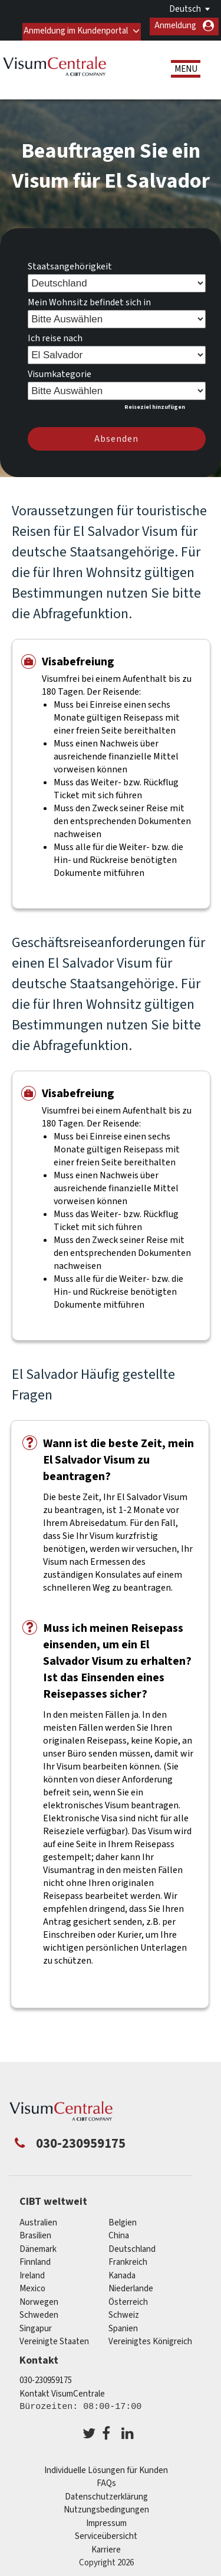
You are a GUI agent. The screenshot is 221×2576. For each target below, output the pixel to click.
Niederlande (130, 2284)
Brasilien (35, 2231)
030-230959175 (45, 2376)
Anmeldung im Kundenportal (74, 25)
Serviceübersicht (106, 2531)
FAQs (106, 2478)
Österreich (128, 2297)
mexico (32, 2284)
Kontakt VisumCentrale (62, 2388)
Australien (38, 2217)
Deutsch (185, 9)
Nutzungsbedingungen (106, 2505)
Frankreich (127, 2257)
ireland (32, 2270)
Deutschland (132, 2244)
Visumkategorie (59, 368)
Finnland (35, 2257)
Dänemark (38, 2244)
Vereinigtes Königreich (150, 2337)
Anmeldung (175, 25)
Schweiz (123, 2310)
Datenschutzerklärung (106, 2491)
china (118, 2231)
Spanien (123, 2323)
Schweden (38, 2310)
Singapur (35, 2323)
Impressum (106, 2518)
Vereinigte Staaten (54, 2337)
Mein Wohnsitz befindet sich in (89, 297)
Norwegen (38, 2297)
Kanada (122, 2270)
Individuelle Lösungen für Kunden (106, 2465)
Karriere (106, 2544)
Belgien (122, 2217)
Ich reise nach (55, 332)
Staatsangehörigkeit (70, 261)
